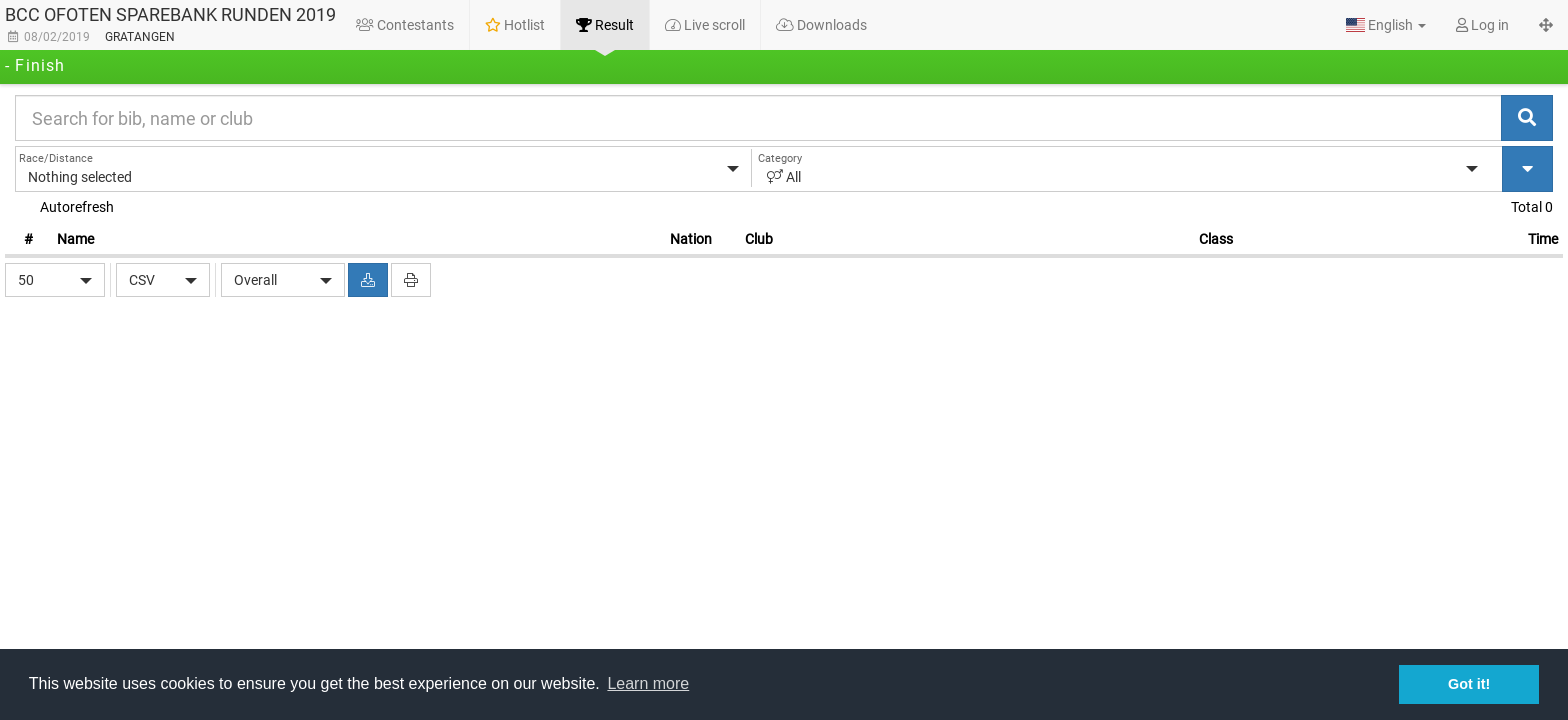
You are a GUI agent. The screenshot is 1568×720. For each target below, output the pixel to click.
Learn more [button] (648, 683)
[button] (1386, 25)
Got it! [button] (1469, 684)
